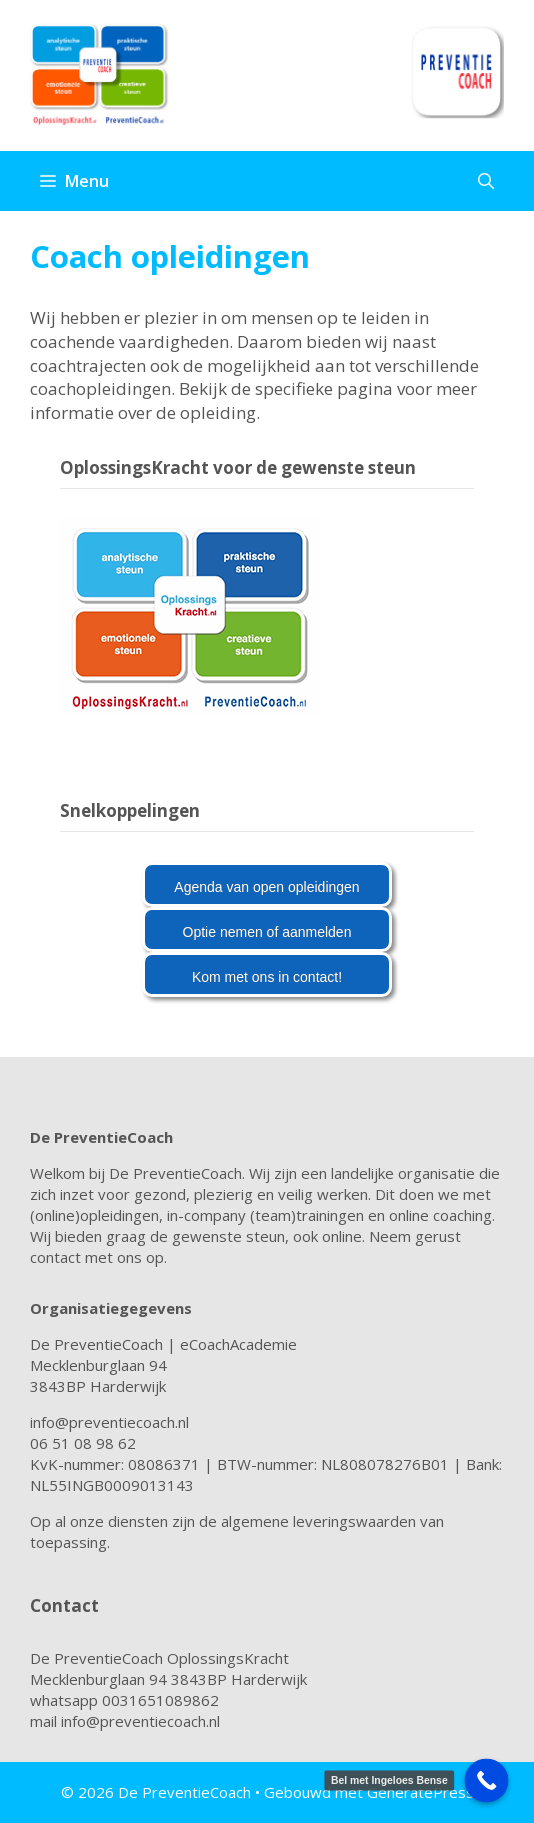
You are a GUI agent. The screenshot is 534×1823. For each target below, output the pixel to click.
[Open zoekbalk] (486, 181)
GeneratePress (420, 1792)
